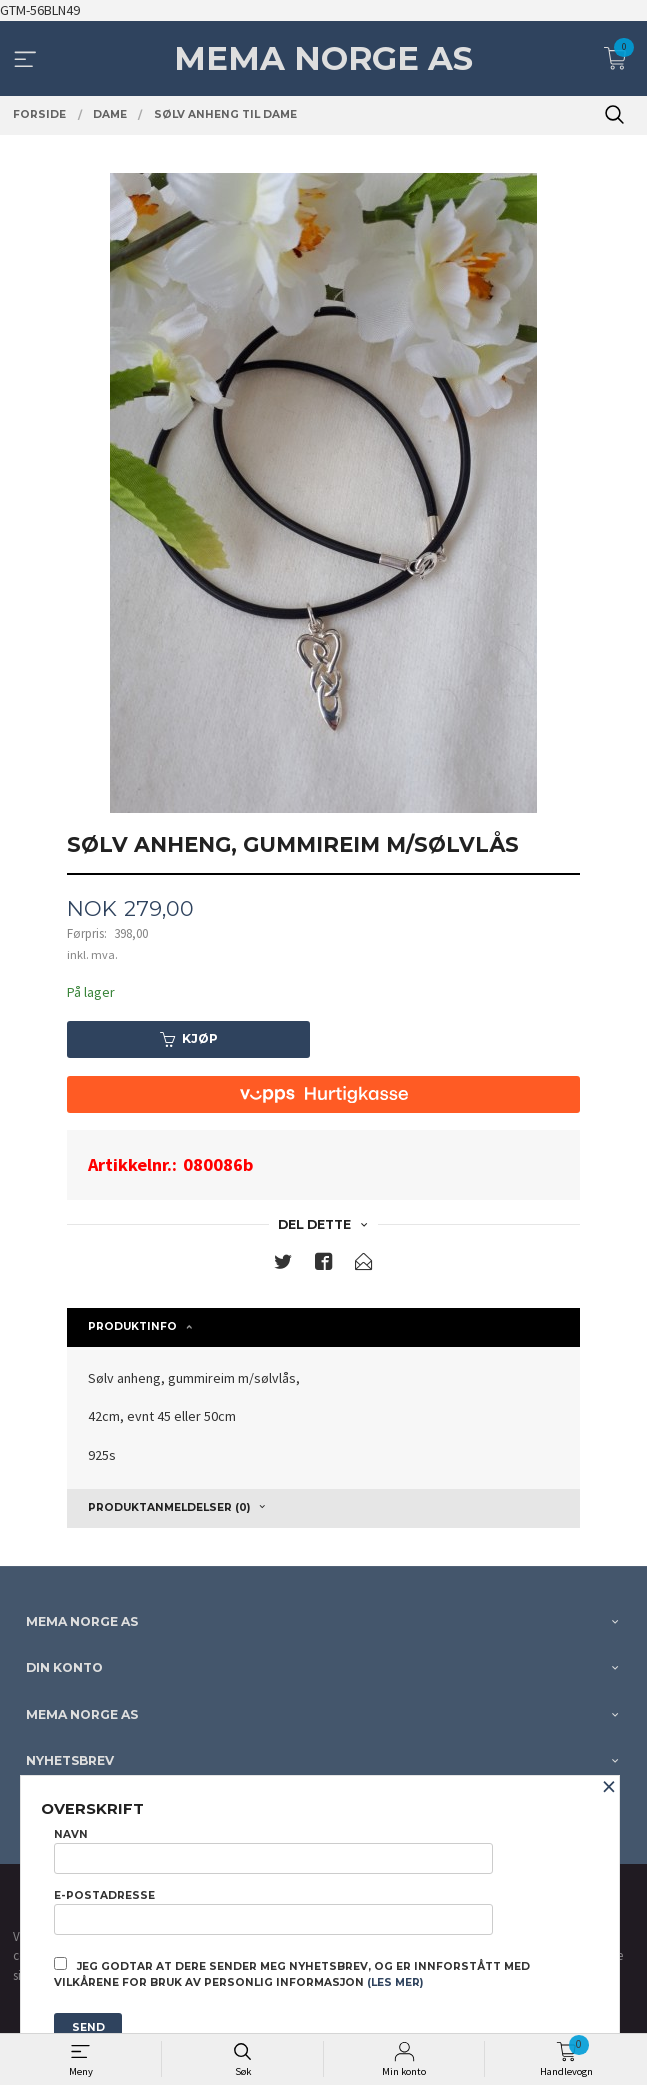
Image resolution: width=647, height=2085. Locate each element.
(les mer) (395, 1982)
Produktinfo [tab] (132, 1326)
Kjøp (189, 1038)
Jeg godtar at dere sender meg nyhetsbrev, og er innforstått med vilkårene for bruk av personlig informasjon (292, 1973)
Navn (273, 1851)
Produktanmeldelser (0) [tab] (169, 1507)
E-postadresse (273, 1912)
